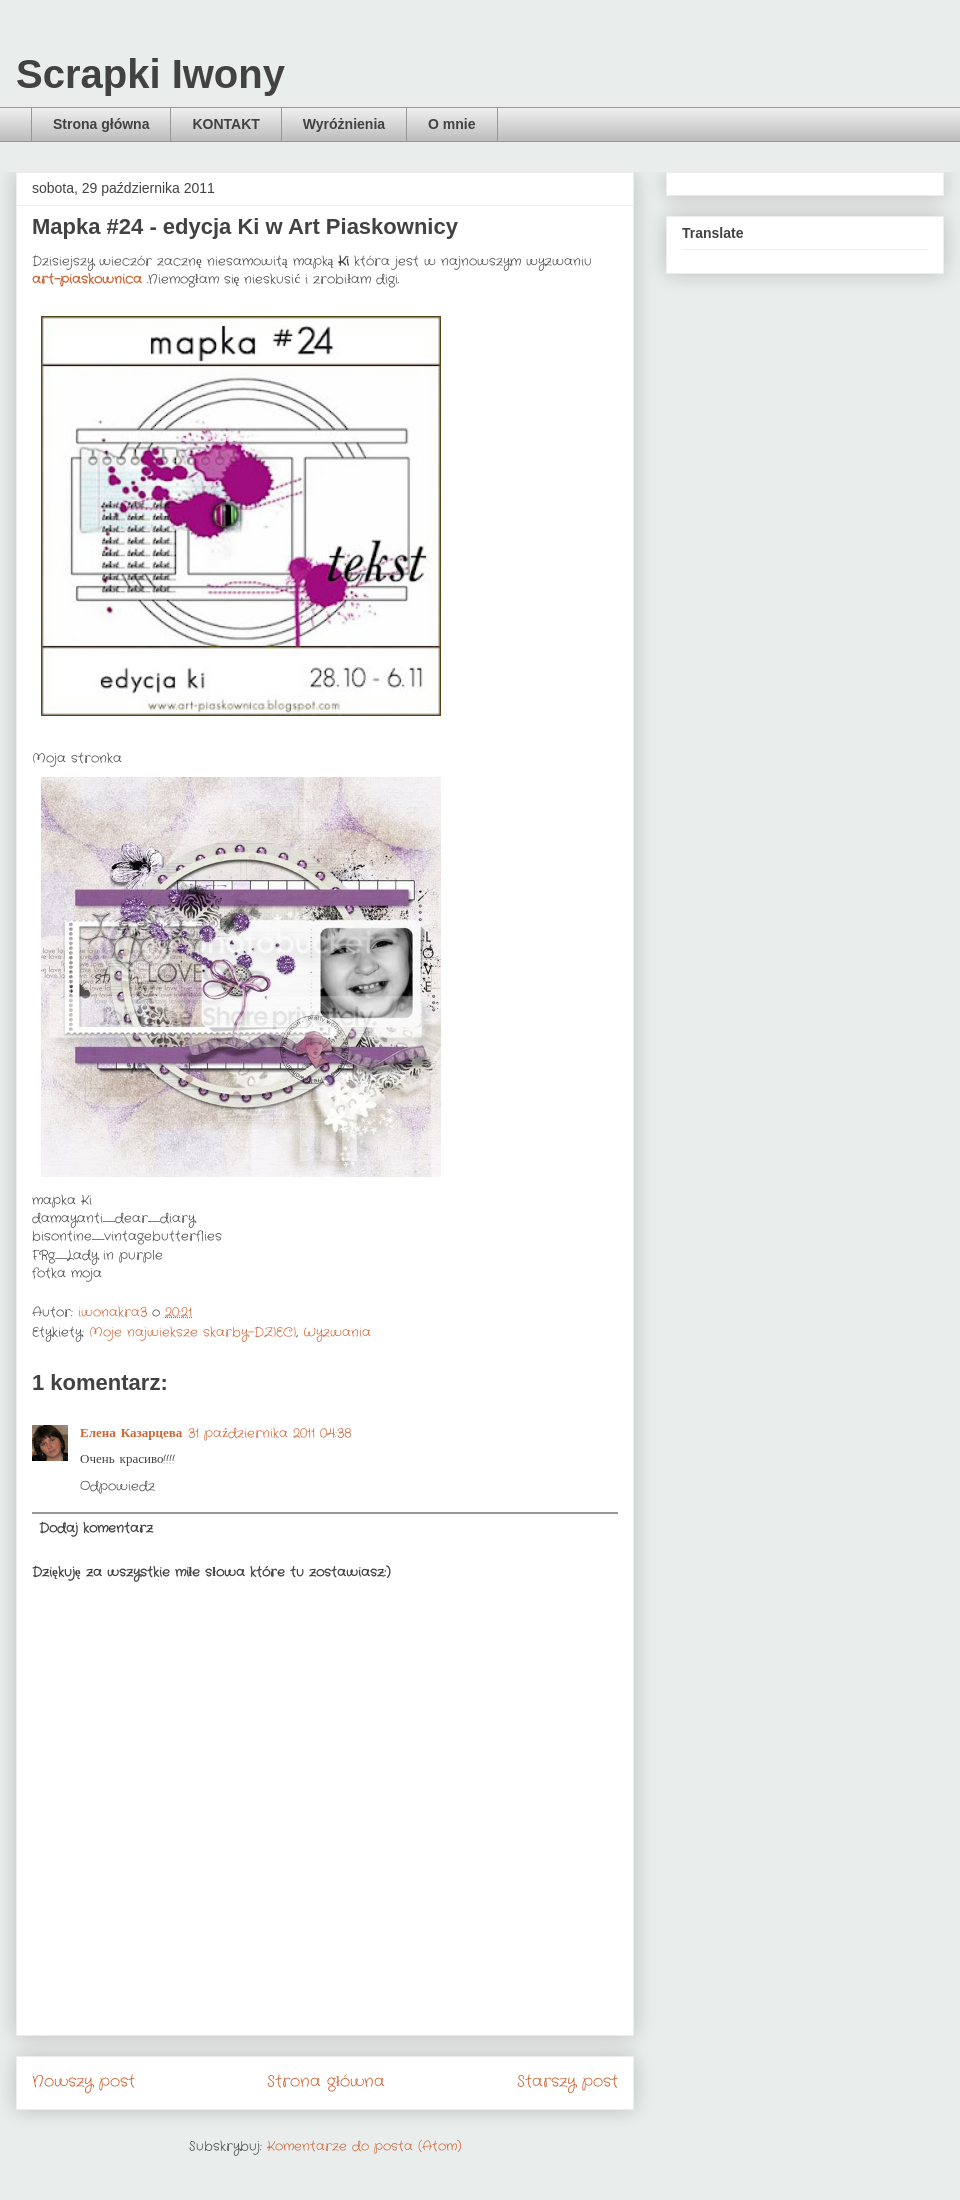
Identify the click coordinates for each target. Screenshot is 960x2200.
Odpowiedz (117, 1486)
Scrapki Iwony (150, 74)
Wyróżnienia (344, 124)
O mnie (451, 124)
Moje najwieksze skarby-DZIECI (192, 1332)
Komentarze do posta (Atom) (364, 2146)
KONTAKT (225, 124)
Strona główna (101, 124)
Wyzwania (337, 1332)
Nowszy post (83, 2082)
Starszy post (567, 2082)
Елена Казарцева (131, 1433)
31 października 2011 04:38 (270, 1433)
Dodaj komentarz (96, 1528)
